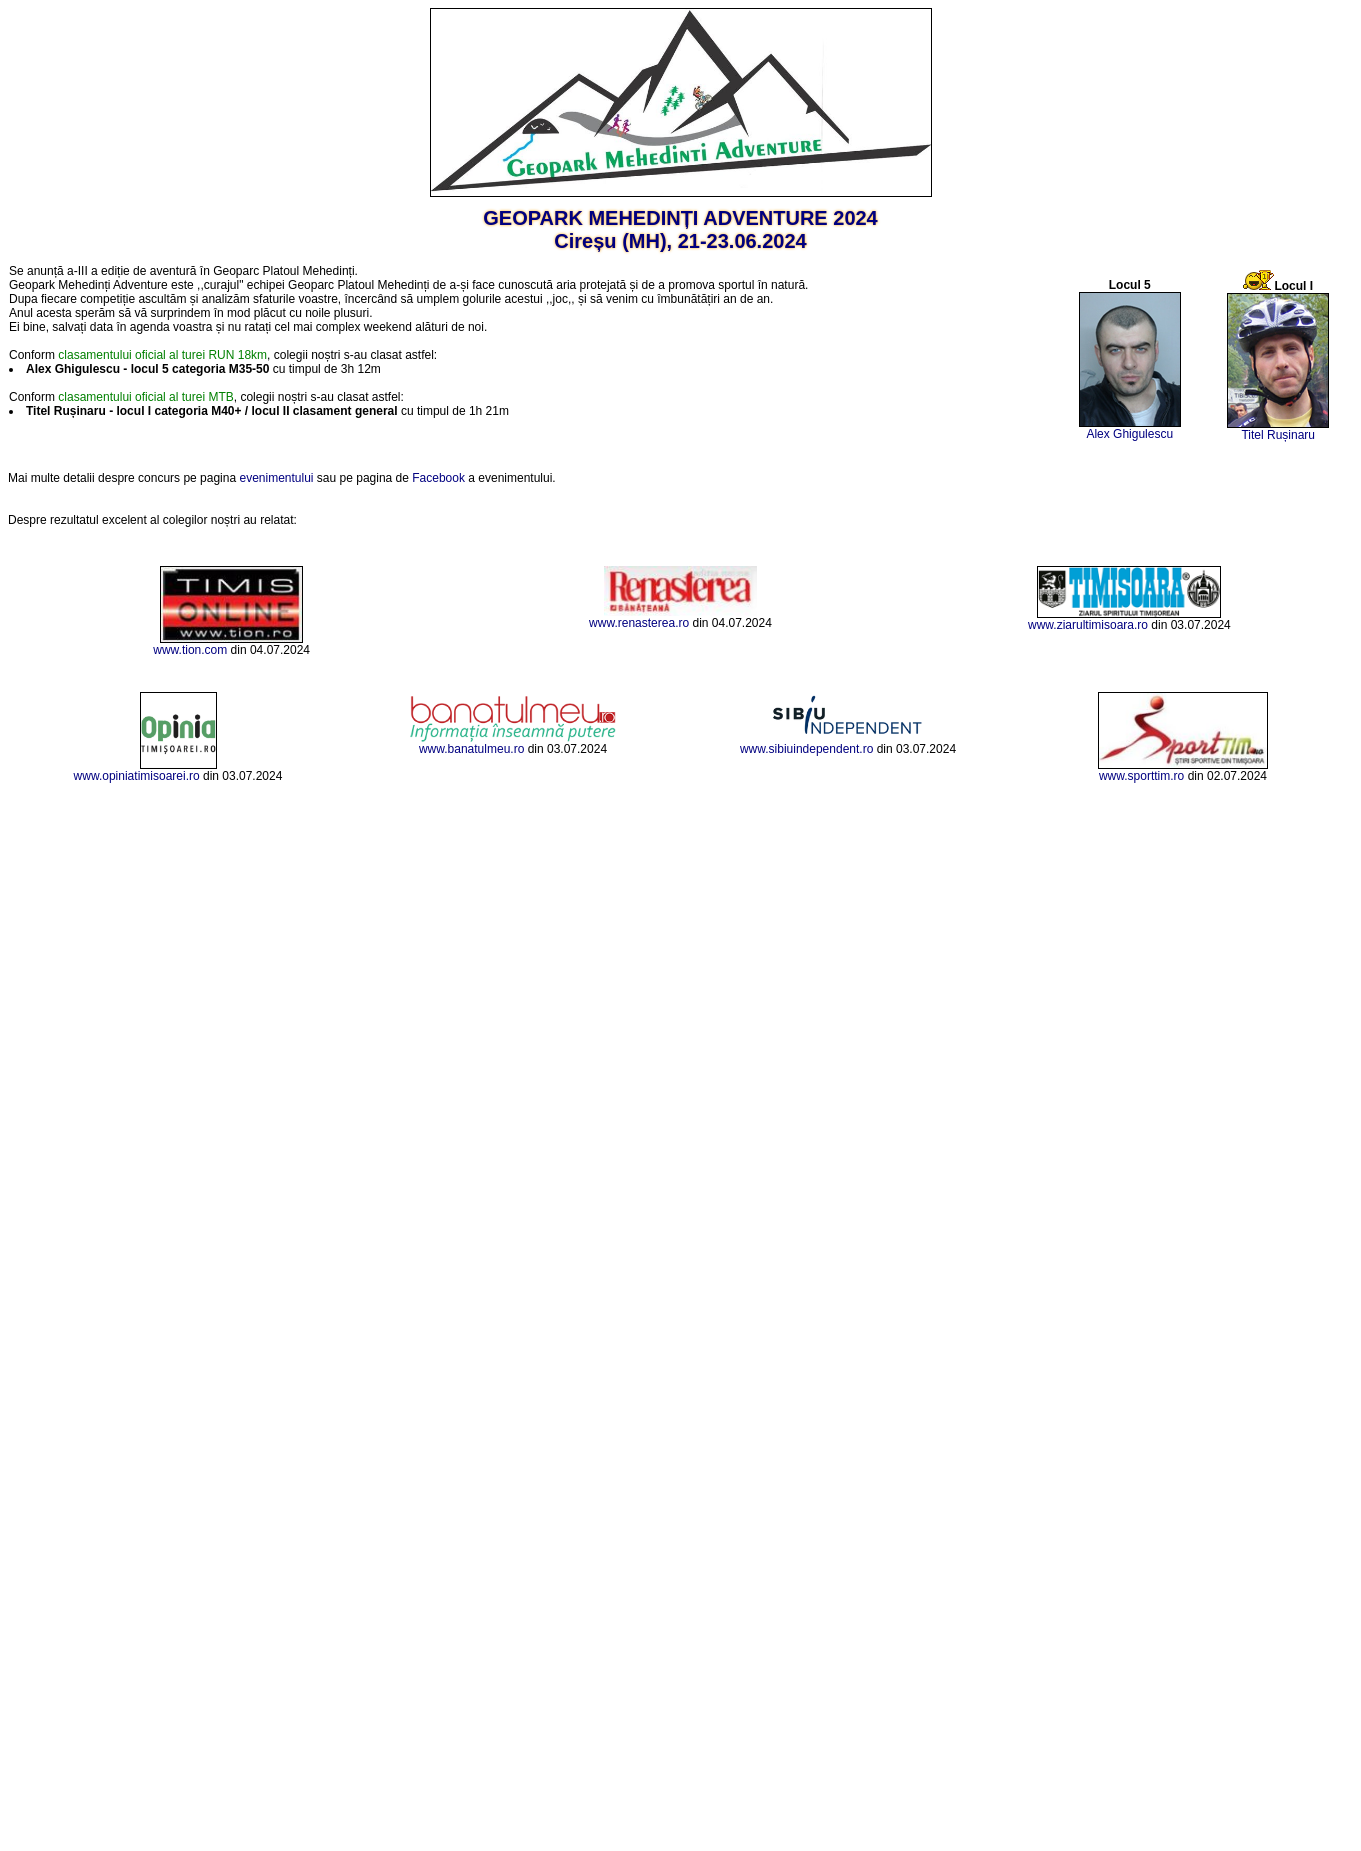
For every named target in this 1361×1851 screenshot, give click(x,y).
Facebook (438, 478)
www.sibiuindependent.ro (806, 749)
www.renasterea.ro (639, 623)
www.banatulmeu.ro (471, 749)
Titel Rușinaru (1278, 435)
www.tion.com (190, 650)
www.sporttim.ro (1141, 776)
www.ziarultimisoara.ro (1088, 625)
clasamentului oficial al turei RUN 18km (162, 355)
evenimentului (276, 478)
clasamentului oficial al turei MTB (145, 397)
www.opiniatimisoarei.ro (137, 776)
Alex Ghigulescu (1129, 434)
